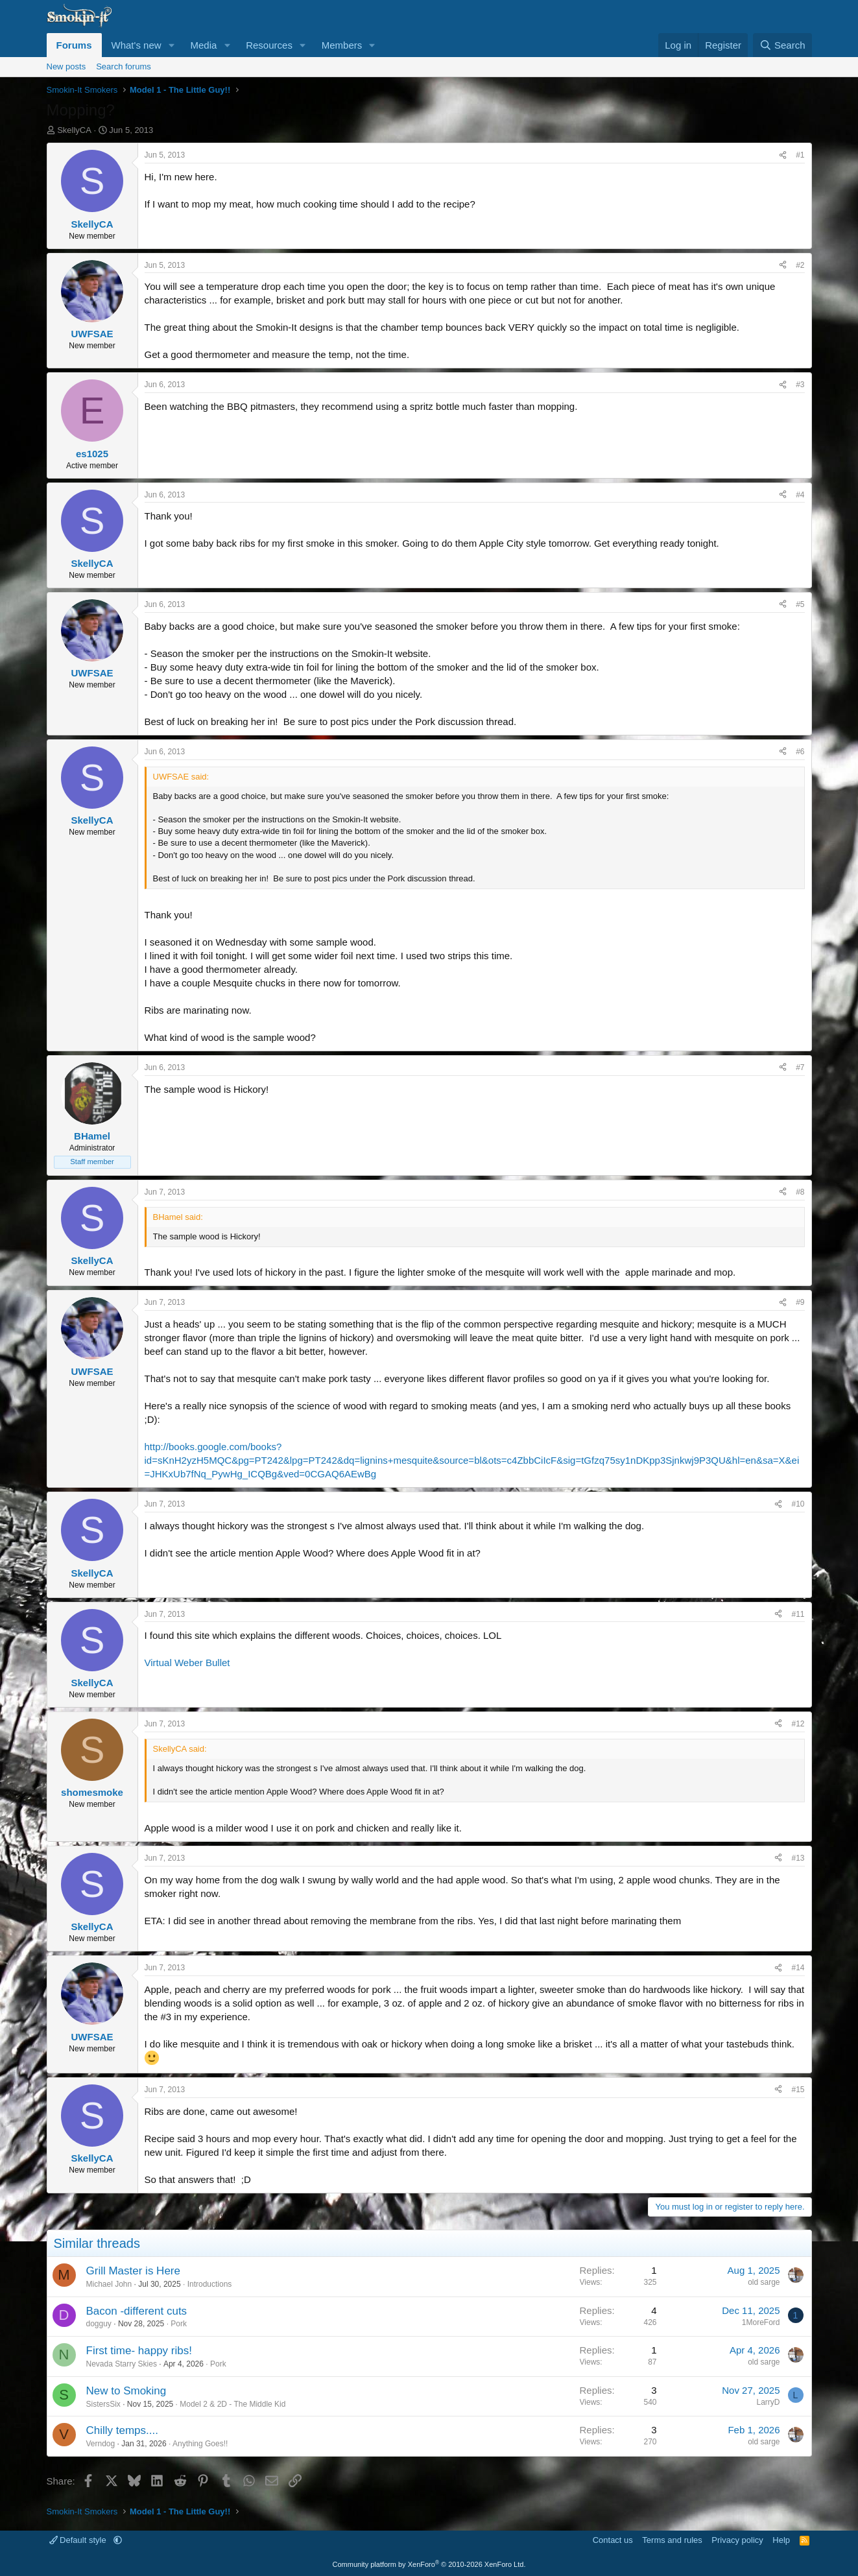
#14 (797, 1967)
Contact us (613, 2540)
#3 (800, 384)
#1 (800, 155)
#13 (797, 1858)
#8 (800, 1192)
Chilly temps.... (122, 2430)
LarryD (768, 2402)
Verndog (100, 2443)
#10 (797, 1504)
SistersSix (103, 2404)
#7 (800, 1067)
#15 (797, 2089)
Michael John (109, 2284)
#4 (800, 494)
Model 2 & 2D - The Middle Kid (232, 2404)
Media (203, 45)
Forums (74, 45)
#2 (800, 265)
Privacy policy (737, 2540)
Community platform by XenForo (429, 2564)
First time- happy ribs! (139, 2350)
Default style (79, 2540)
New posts (66, 66)
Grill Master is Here (133, 2271)
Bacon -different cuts (136, 2311)
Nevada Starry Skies (121, 2363)
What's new (136, 45)
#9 (800, 1302)
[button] (171, 45)
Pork (179, 2323)
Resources (269, 45)
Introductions (209, 2284)
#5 (800, 604)
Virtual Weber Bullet (187, 1662)
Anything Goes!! (200, 2443)
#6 (800, 751)
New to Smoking (126, 2391)
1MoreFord (761, 2322)
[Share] (782, 155)
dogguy (99, 2323)
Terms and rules (672, 2540)
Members (342, 45)
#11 (797, 1614)
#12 (797, 1723)
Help (781, 2540)
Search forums (123, 66)
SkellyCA (74, 130)
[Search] (782, 45)
